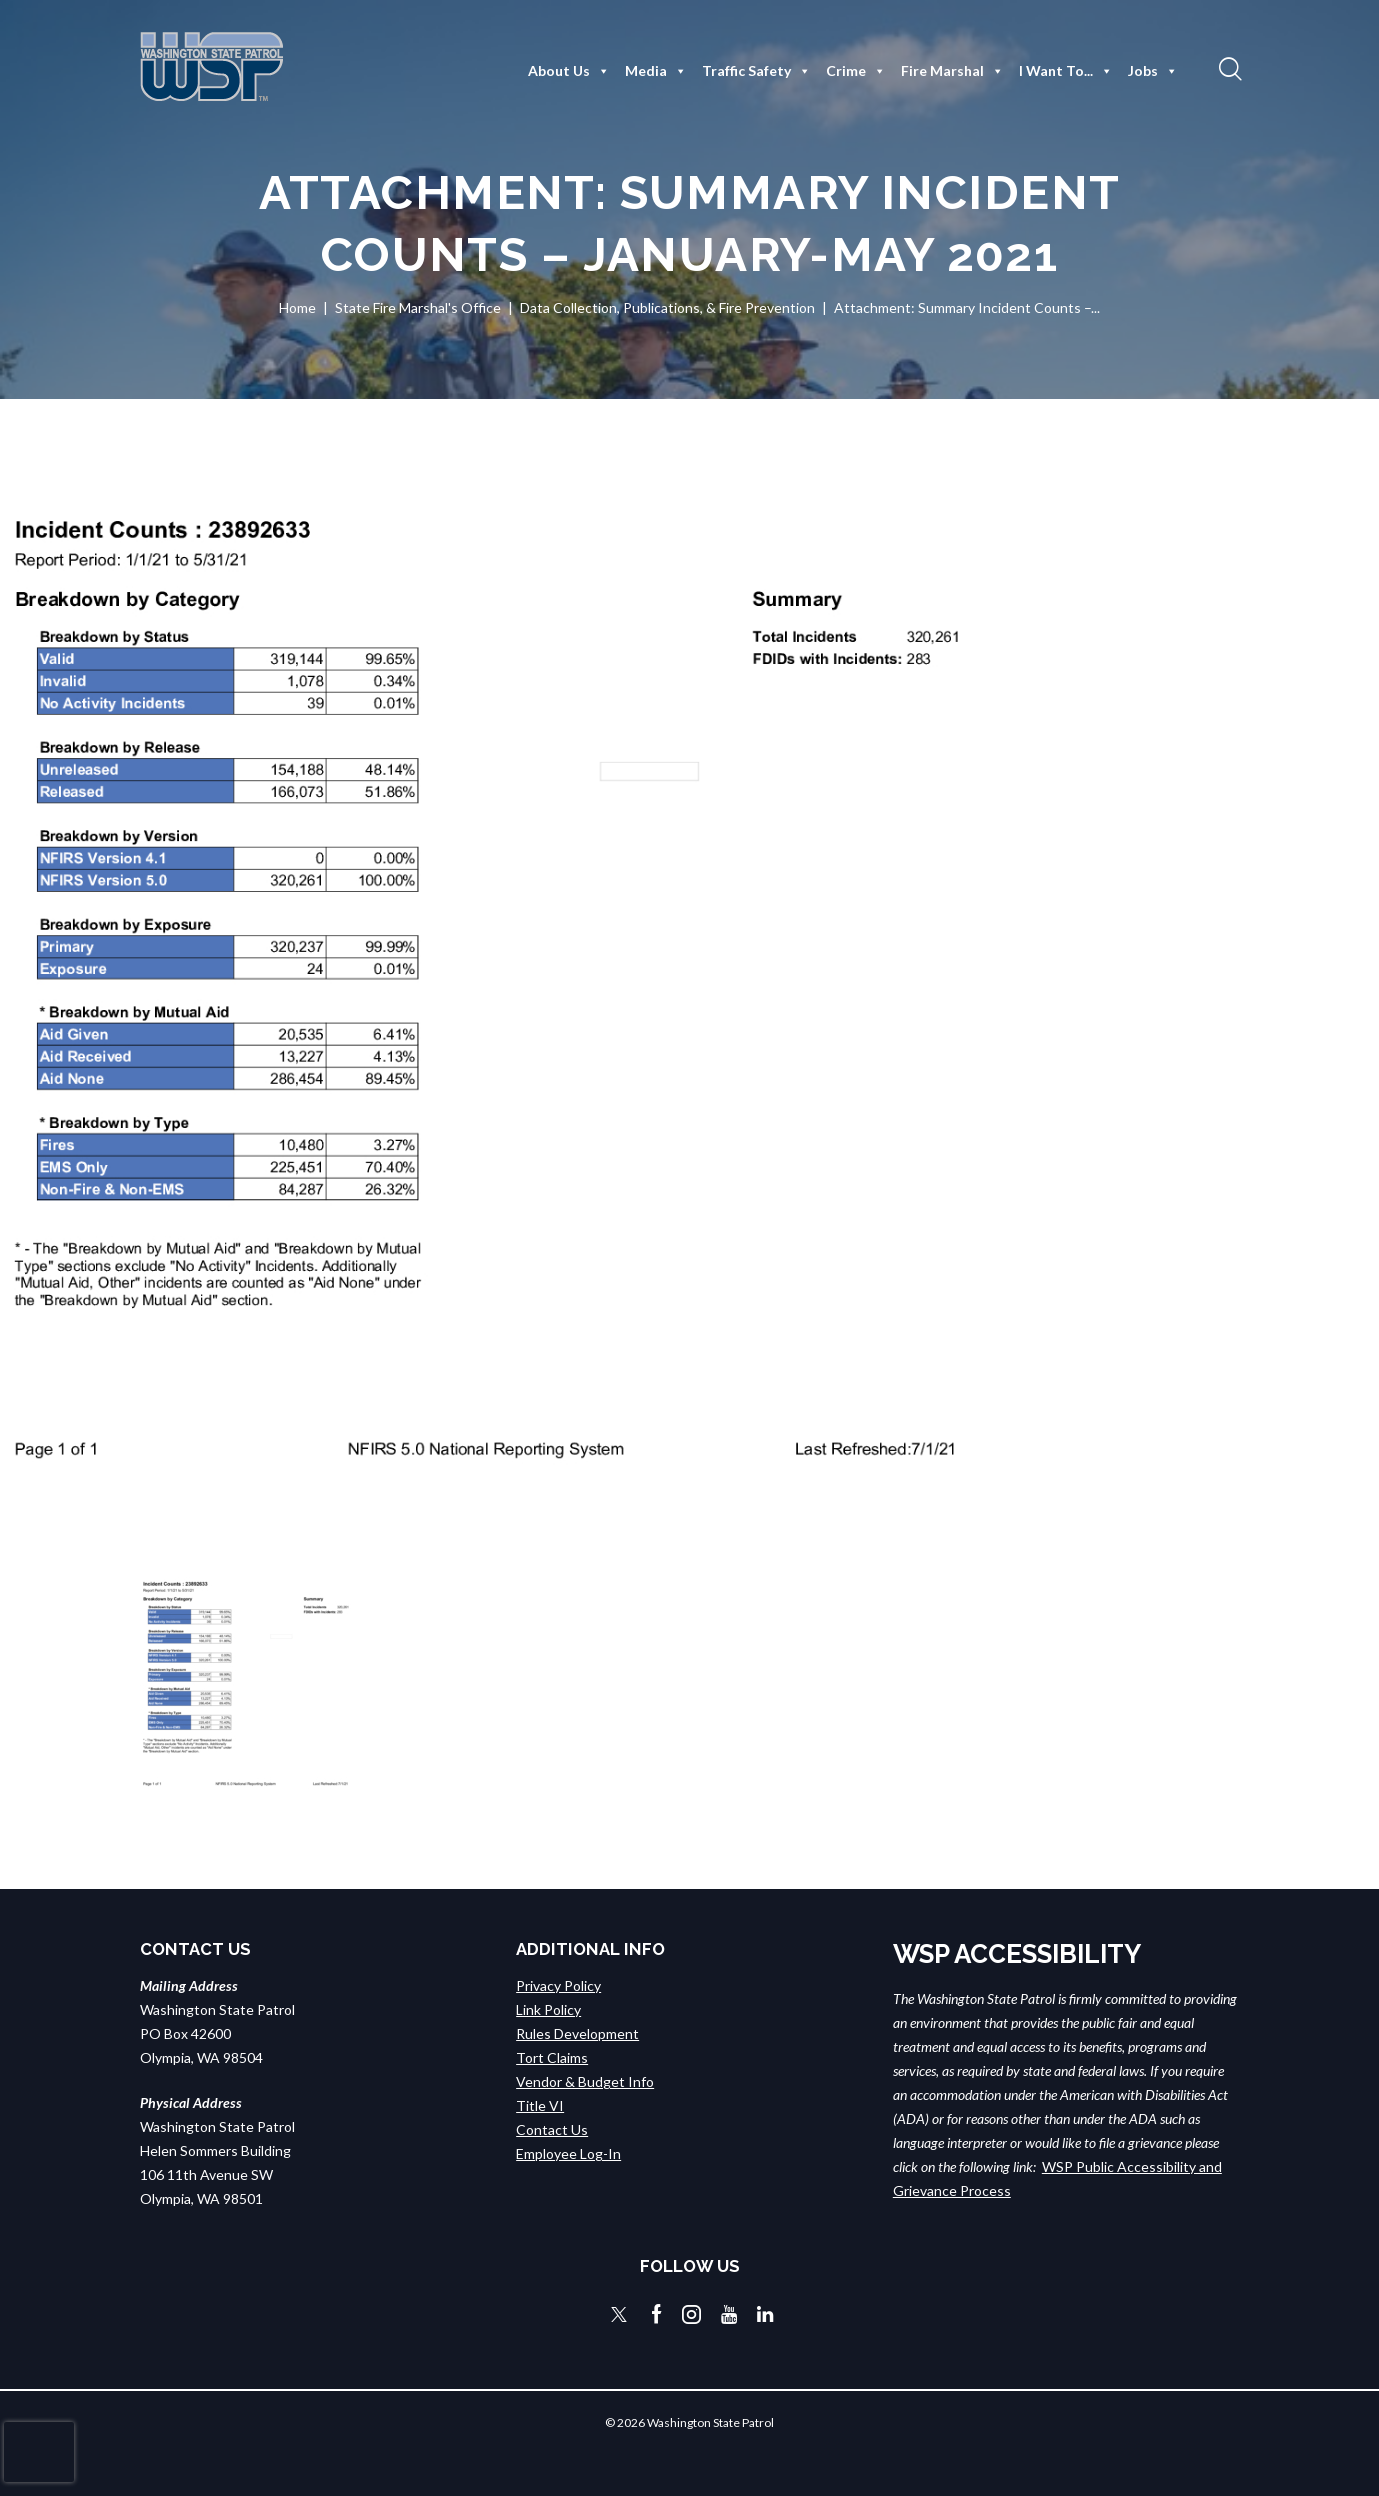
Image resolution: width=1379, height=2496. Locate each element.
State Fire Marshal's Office (418, 307)
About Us (569, 71)
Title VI (540, 2104)
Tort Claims (552, 2056)
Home (297, 307)
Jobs (1153, 71)
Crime (856, 71)
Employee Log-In (568, 2152)
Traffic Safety (756, 71)
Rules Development (577, 2032)
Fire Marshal (952, 71)
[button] (1228, 68)
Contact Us (552, 2128)
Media (656, 71)
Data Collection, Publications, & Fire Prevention (667, 307)
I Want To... (1066, 71)
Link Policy (548, 2008)
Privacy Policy (558, 1984)
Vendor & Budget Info (585, 2080)
